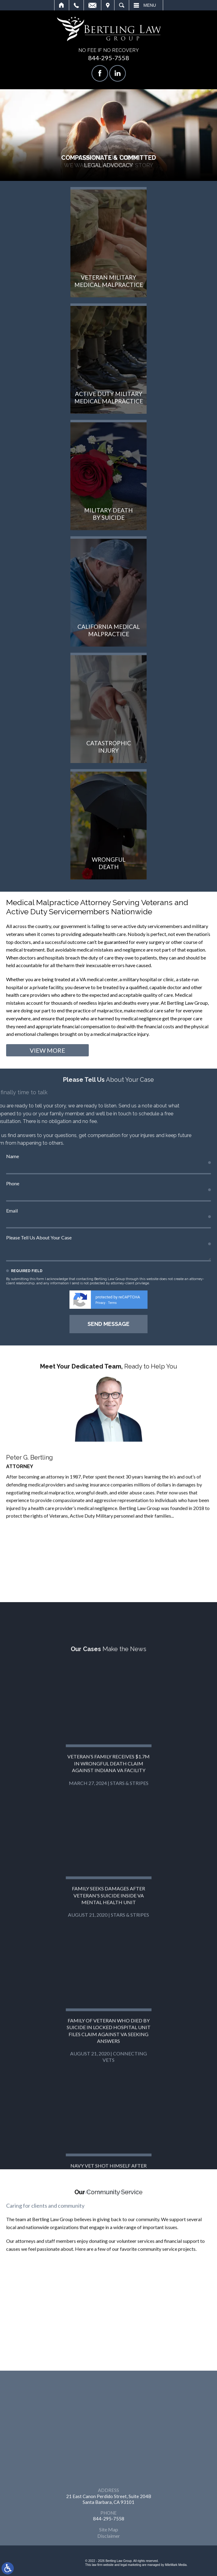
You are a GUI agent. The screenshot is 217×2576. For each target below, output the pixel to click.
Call (76, 5)
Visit (107, 5)
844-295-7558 (108, 57)
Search (121, 5)
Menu (150, 5)
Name (12, 1156)
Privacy (100, 1303)
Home (61, 5)
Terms (112, 1303)
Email (92, 5)
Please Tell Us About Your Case (39, 1237)
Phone (12, 1183)
